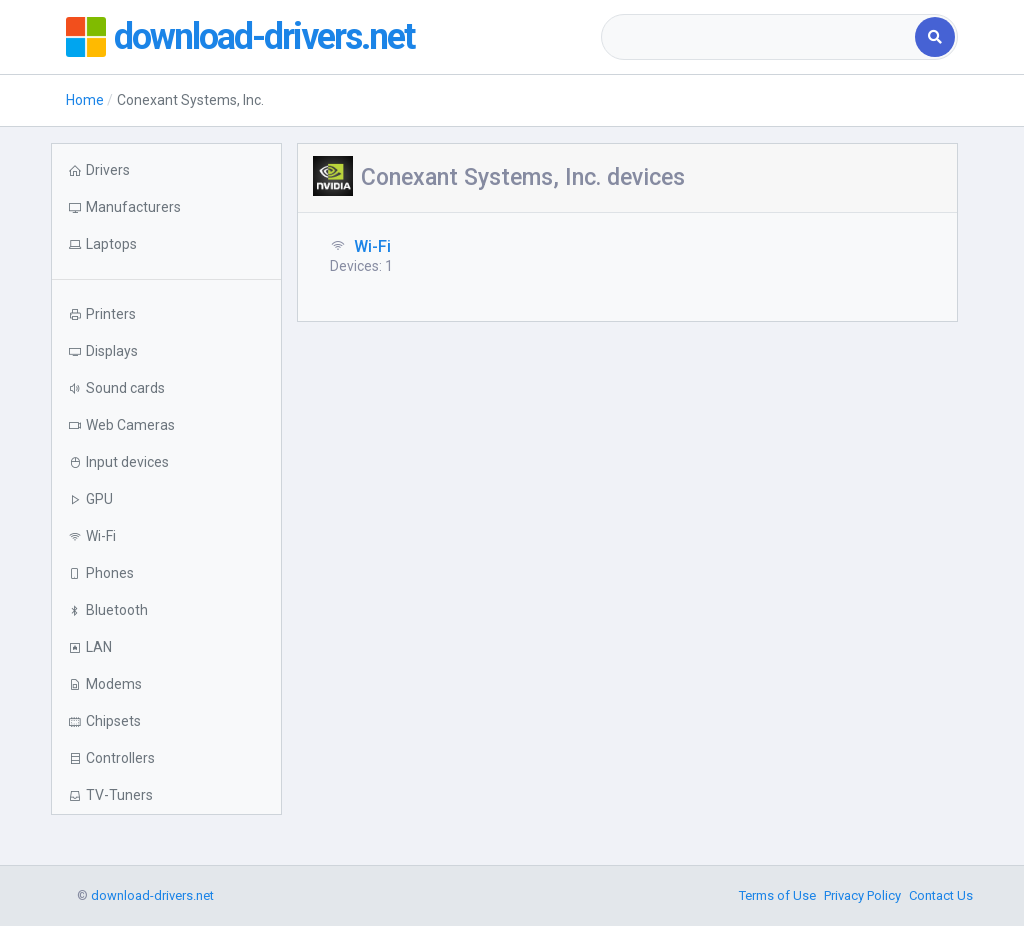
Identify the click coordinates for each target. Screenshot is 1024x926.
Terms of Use (777, 895)
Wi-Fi (372, 246)
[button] (166, 244)
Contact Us (941, 895)
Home (85, 100)
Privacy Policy (862, 895)
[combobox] (760, 37)
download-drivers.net (264, 37)
